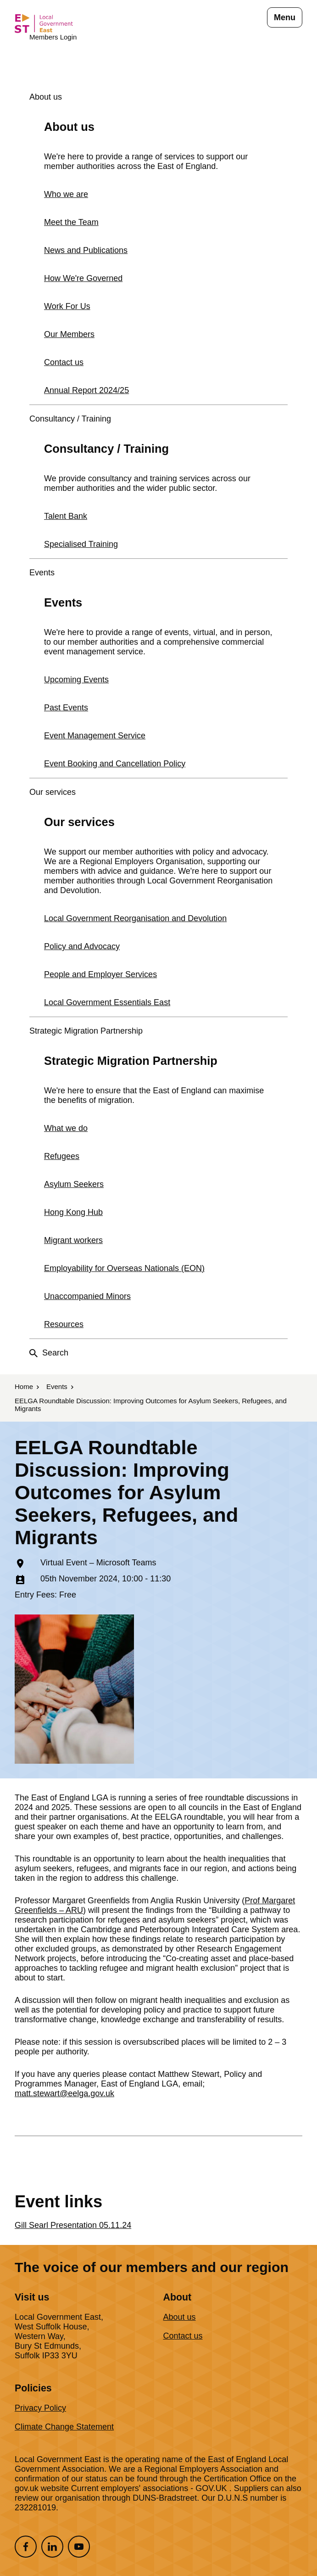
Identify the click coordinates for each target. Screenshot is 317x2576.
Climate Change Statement (64, 2426)
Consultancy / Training (70, 418)
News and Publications (86, 250)
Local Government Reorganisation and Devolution (135, 918)
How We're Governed (83, 278)
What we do (66, 1128)
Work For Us (67, 306)
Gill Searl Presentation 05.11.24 (73, 2225)
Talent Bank (65, 516)
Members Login (53, 37)
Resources (63, 1324)
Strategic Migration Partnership (86, 1030)
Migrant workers (73, 1240)
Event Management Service (94, 735)
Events (42, 572)
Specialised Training (81, 544)
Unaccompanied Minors (87, 1296)
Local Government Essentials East (107, 1002)
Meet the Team (71, 222)
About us (45, 96)
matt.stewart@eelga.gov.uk (64, 2093)
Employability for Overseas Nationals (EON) (124, 1268)
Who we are (66, 194)
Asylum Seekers (74, 1184)
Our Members (69, 334)
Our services (52, 792)
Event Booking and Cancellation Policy (114, 763)
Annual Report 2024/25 (86, 390)
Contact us (63, 362)
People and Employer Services (100, 974)
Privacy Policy (40, 2408)
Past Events (66, 707)
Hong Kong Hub (73, 1212)
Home (24, 1386)
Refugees (61, 1156)
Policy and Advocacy (82, 946)
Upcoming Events (76, 679)
